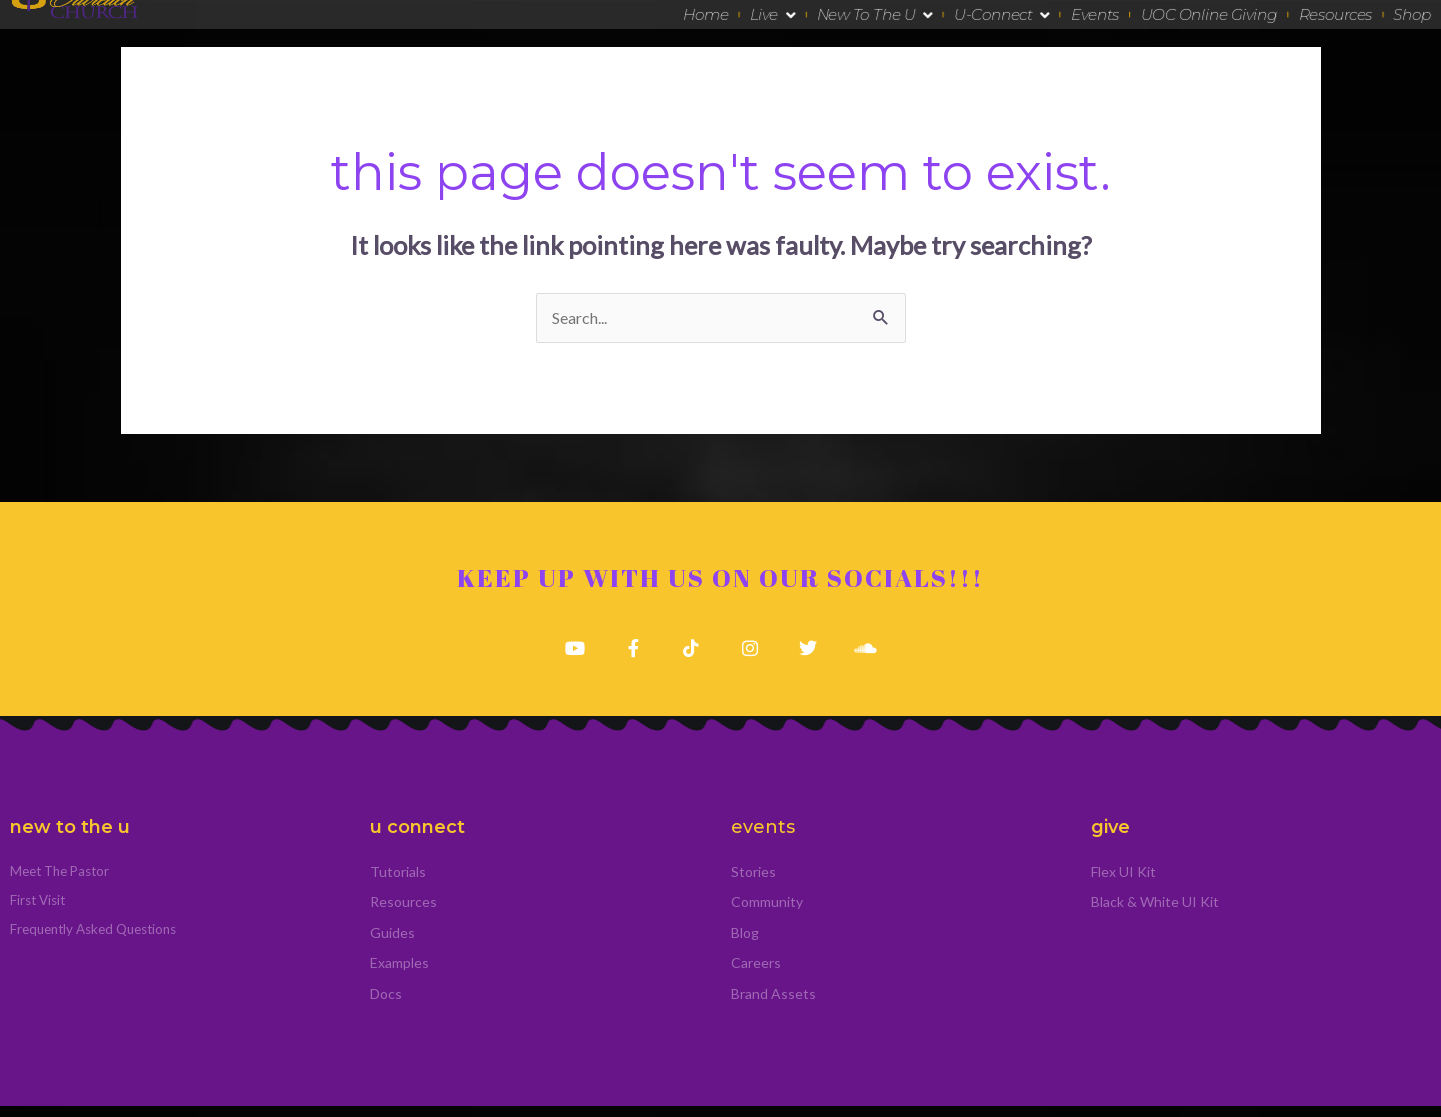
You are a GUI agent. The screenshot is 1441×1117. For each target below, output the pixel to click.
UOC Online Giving (1209, 14)
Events (1095, 14)
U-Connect (1001, 14)
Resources (1335, 14)
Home (706, 14)
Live (772, 14)
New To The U (875, 14)
